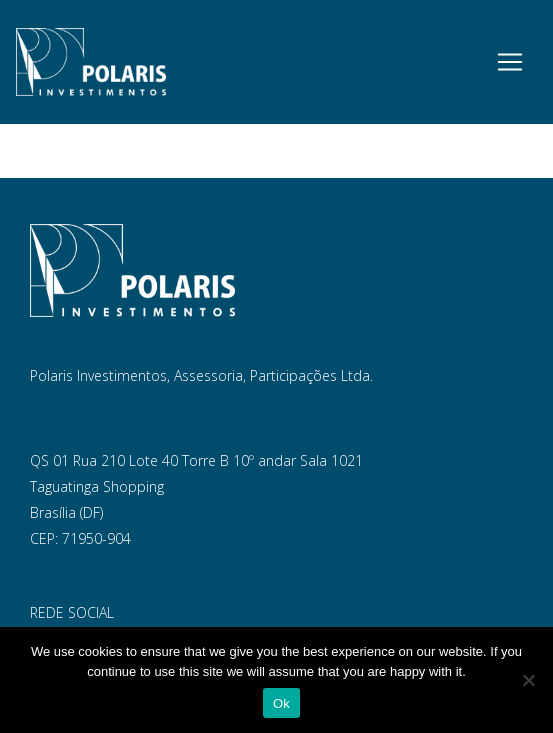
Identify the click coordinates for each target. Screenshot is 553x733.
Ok (281, 703)
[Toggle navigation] (510, 62)
